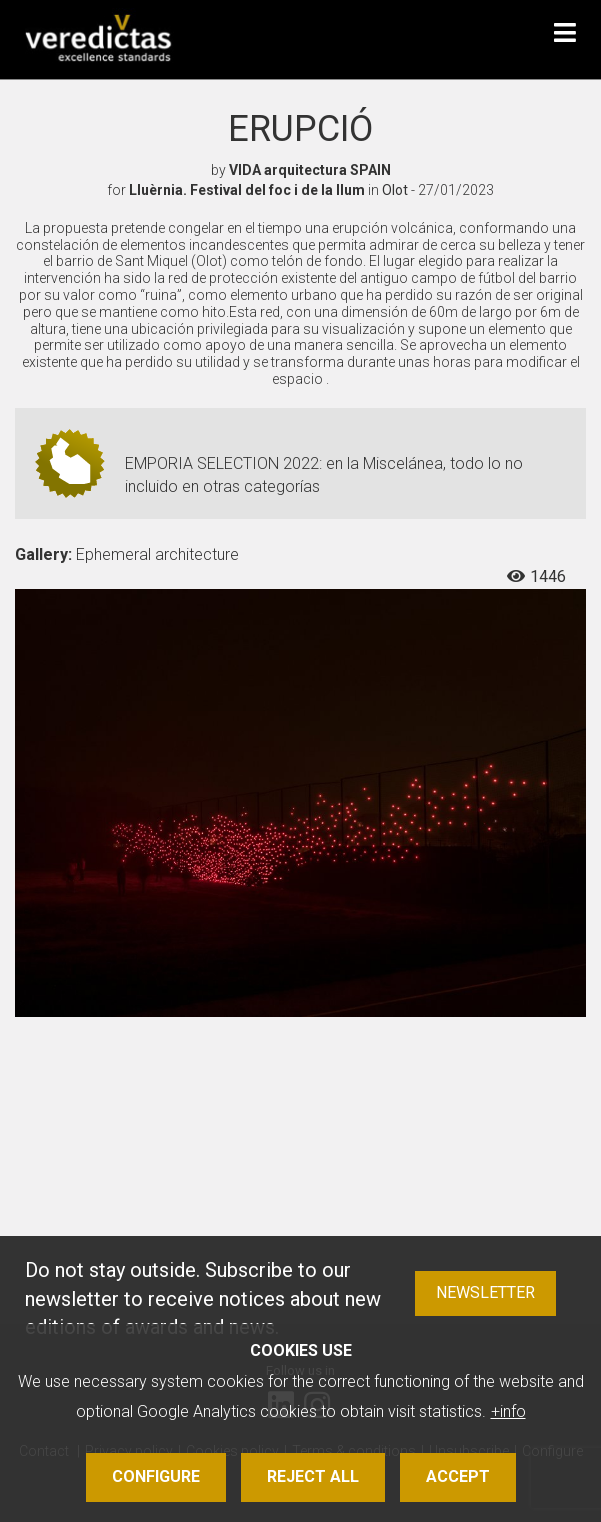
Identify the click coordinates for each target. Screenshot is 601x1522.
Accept (458, 1476)
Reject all (313, 1476)
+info (508, 1411)
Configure (156, 1476)
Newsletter (485, 1292)
